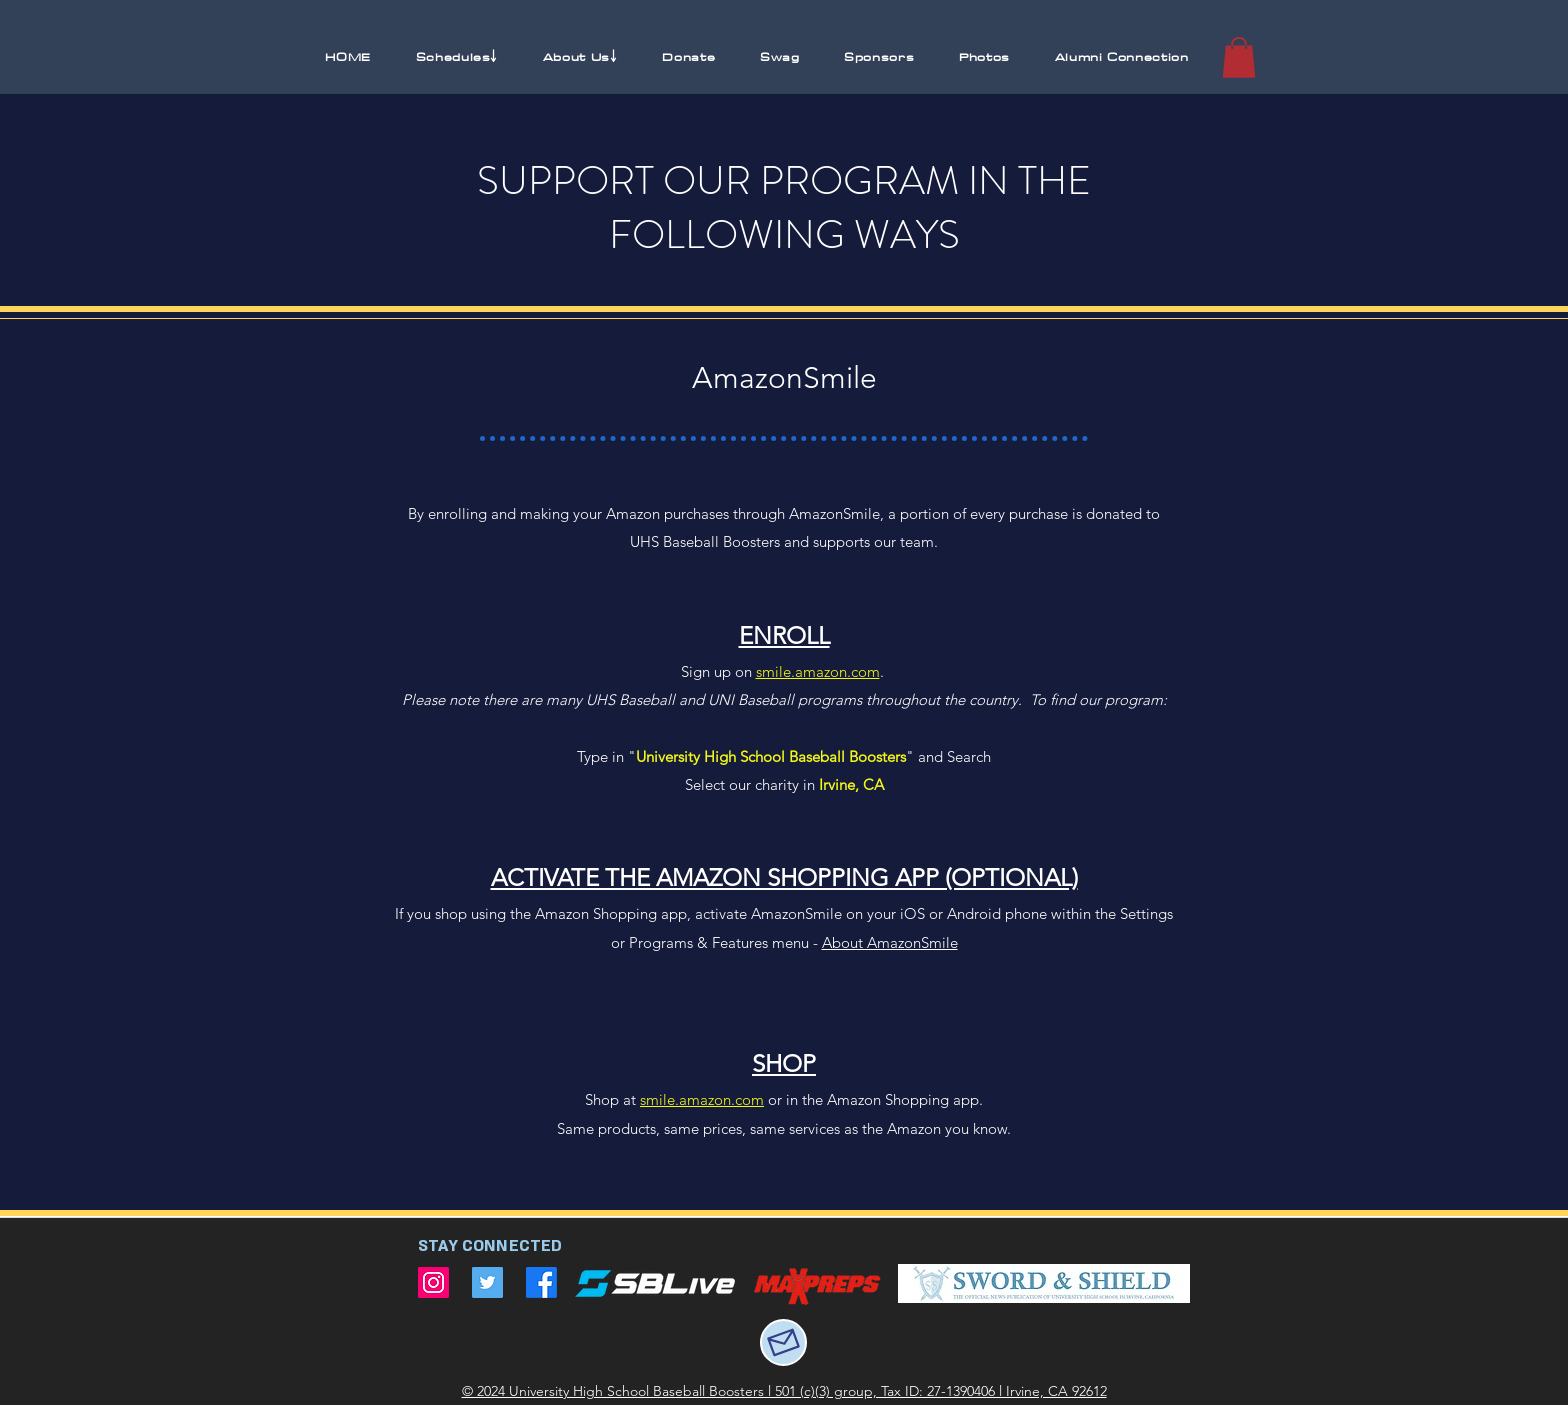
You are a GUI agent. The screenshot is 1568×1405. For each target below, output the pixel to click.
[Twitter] (487, 1282)
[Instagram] (433, 1282)
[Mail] (783, 1342)
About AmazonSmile (890, 942)
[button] (456, 56)
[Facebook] (541, 1282)
